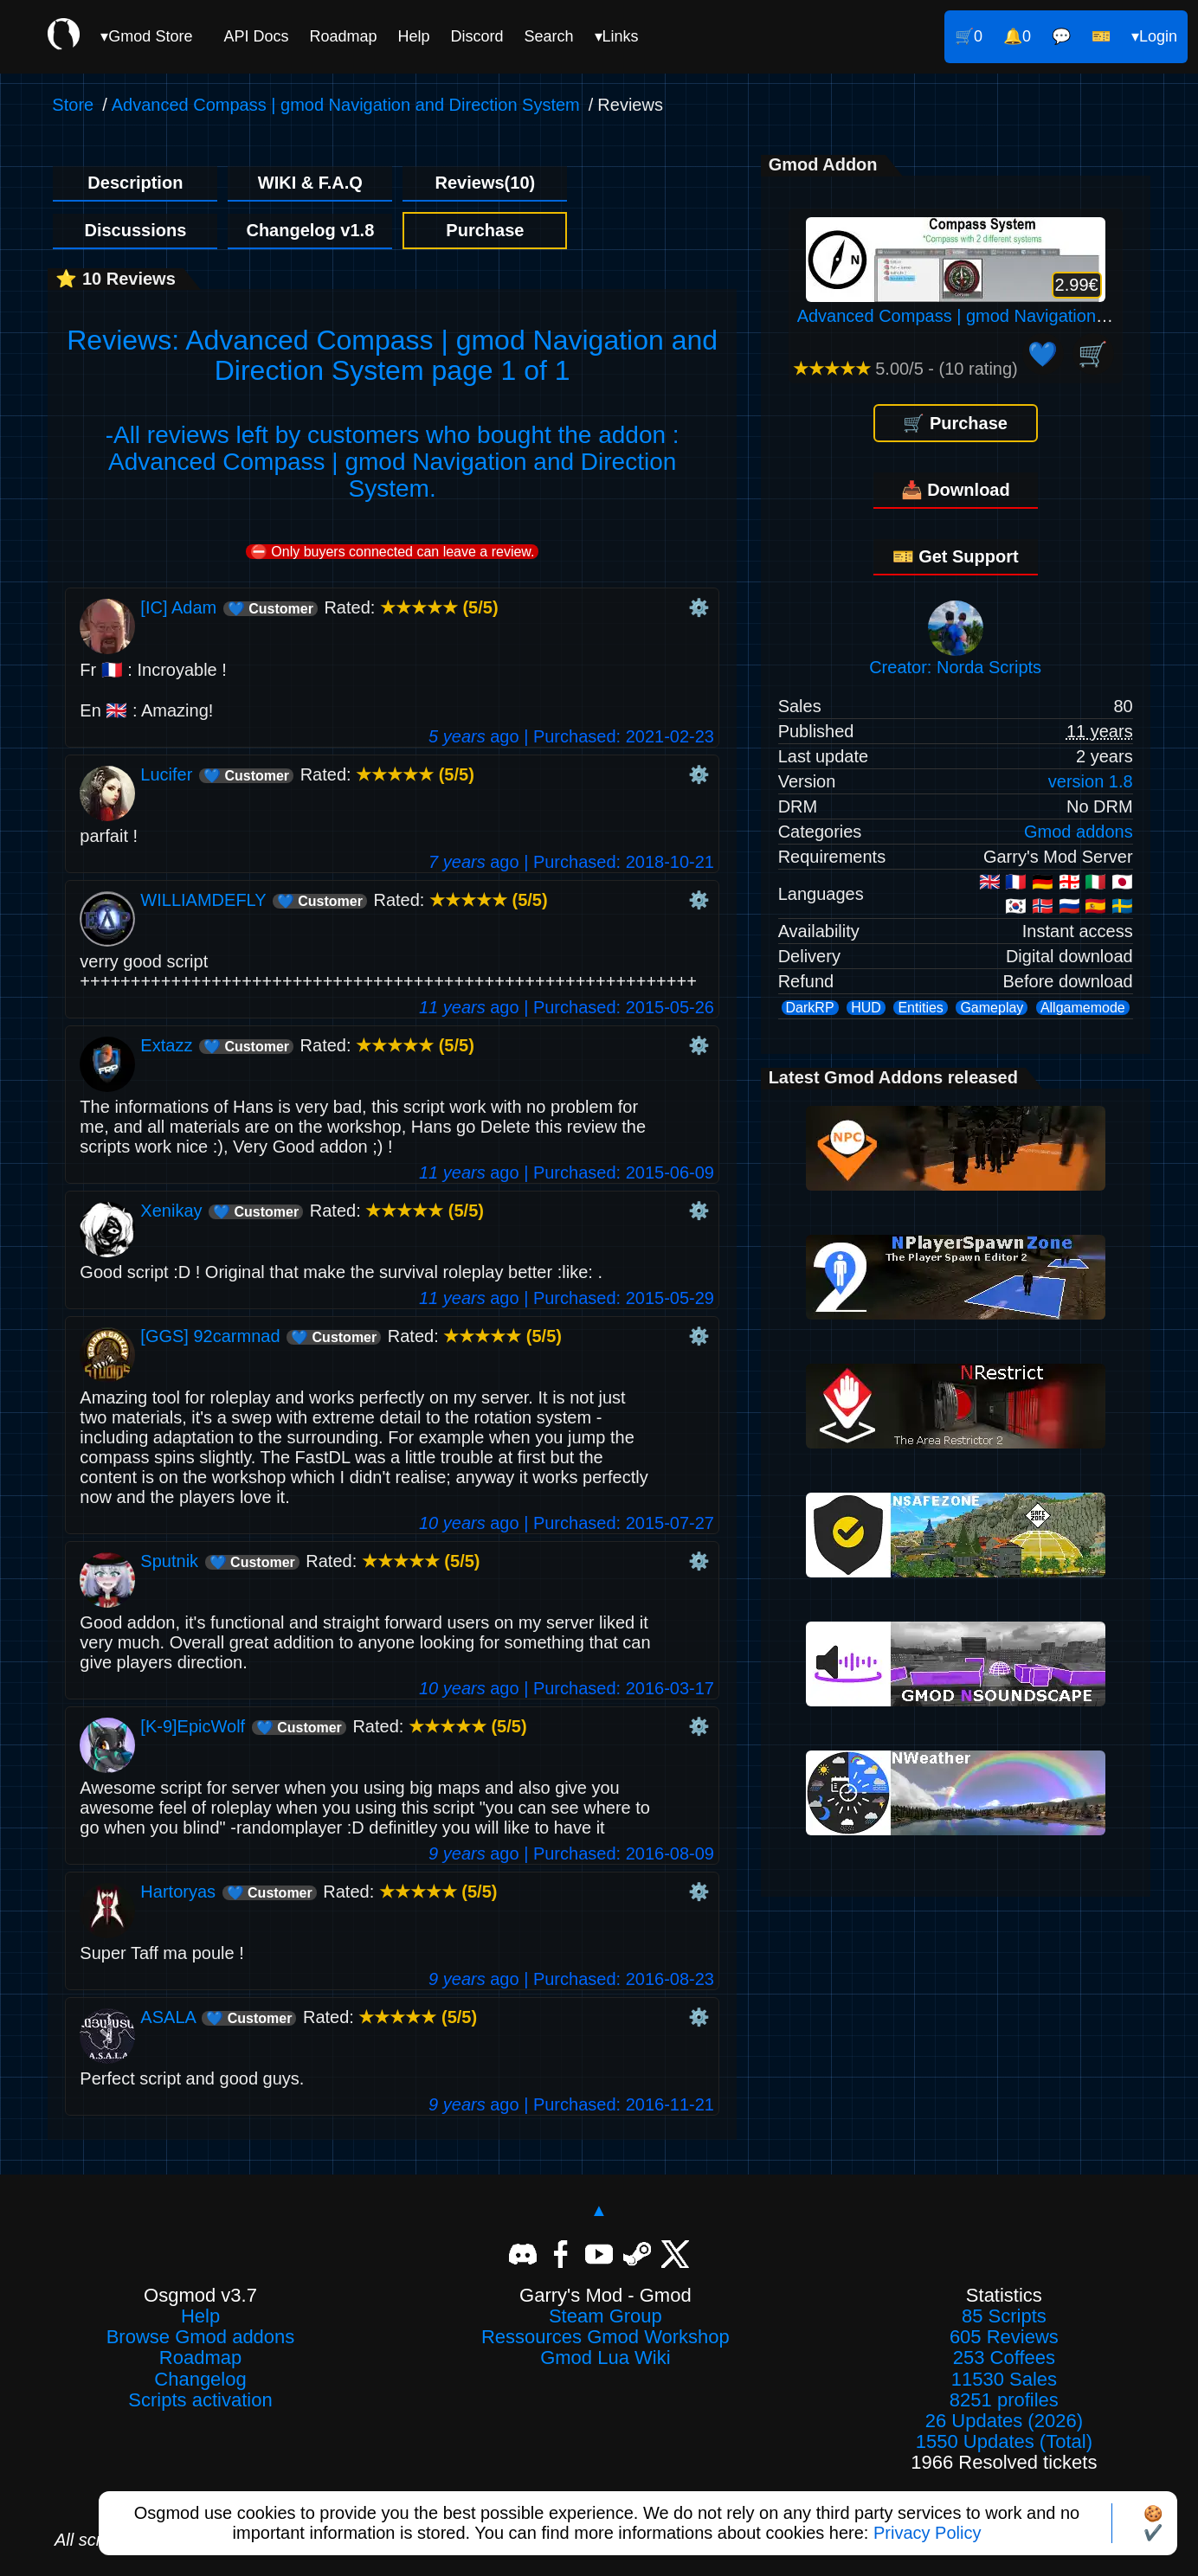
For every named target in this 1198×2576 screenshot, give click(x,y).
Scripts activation (200, 2400)
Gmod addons (1078, 831)
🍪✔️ (1153, 2523)
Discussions (135, 230)
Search (549, 36)
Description (135, 182)
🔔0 (1017, 36)
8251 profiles (1004, 2400)
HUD (866, 1007)
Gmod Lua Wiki (605, 2358)
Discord (477, 36)
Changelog (200, 2379)
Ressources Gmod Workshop (605, 2337)
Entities (920, 1007)
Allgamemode (1082, 1007)
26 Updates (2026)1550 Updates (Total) (1004, 2431)
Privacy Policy (927, 2532)
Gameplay (991, 1007)
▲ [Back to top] (599, 2209)
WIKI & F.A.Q (310, 182)
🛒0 (968, 36)
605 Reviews (1004, 2337)
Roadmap (343, 36)
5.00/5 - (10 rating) (905, 368)
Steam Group (605, 2316)
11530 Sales (1004, 2379)
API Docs (255, 36)
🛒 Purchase (955, 423)
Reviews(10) (485, 182)
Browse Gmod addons (200, 2337)
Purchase (485, 230)
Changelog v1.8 (310, 230)
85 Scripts (1004, 2316)
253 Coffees (1004, 2358)
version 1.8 (1090, 781)
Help (413, 36)
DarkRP (810, 1007)
